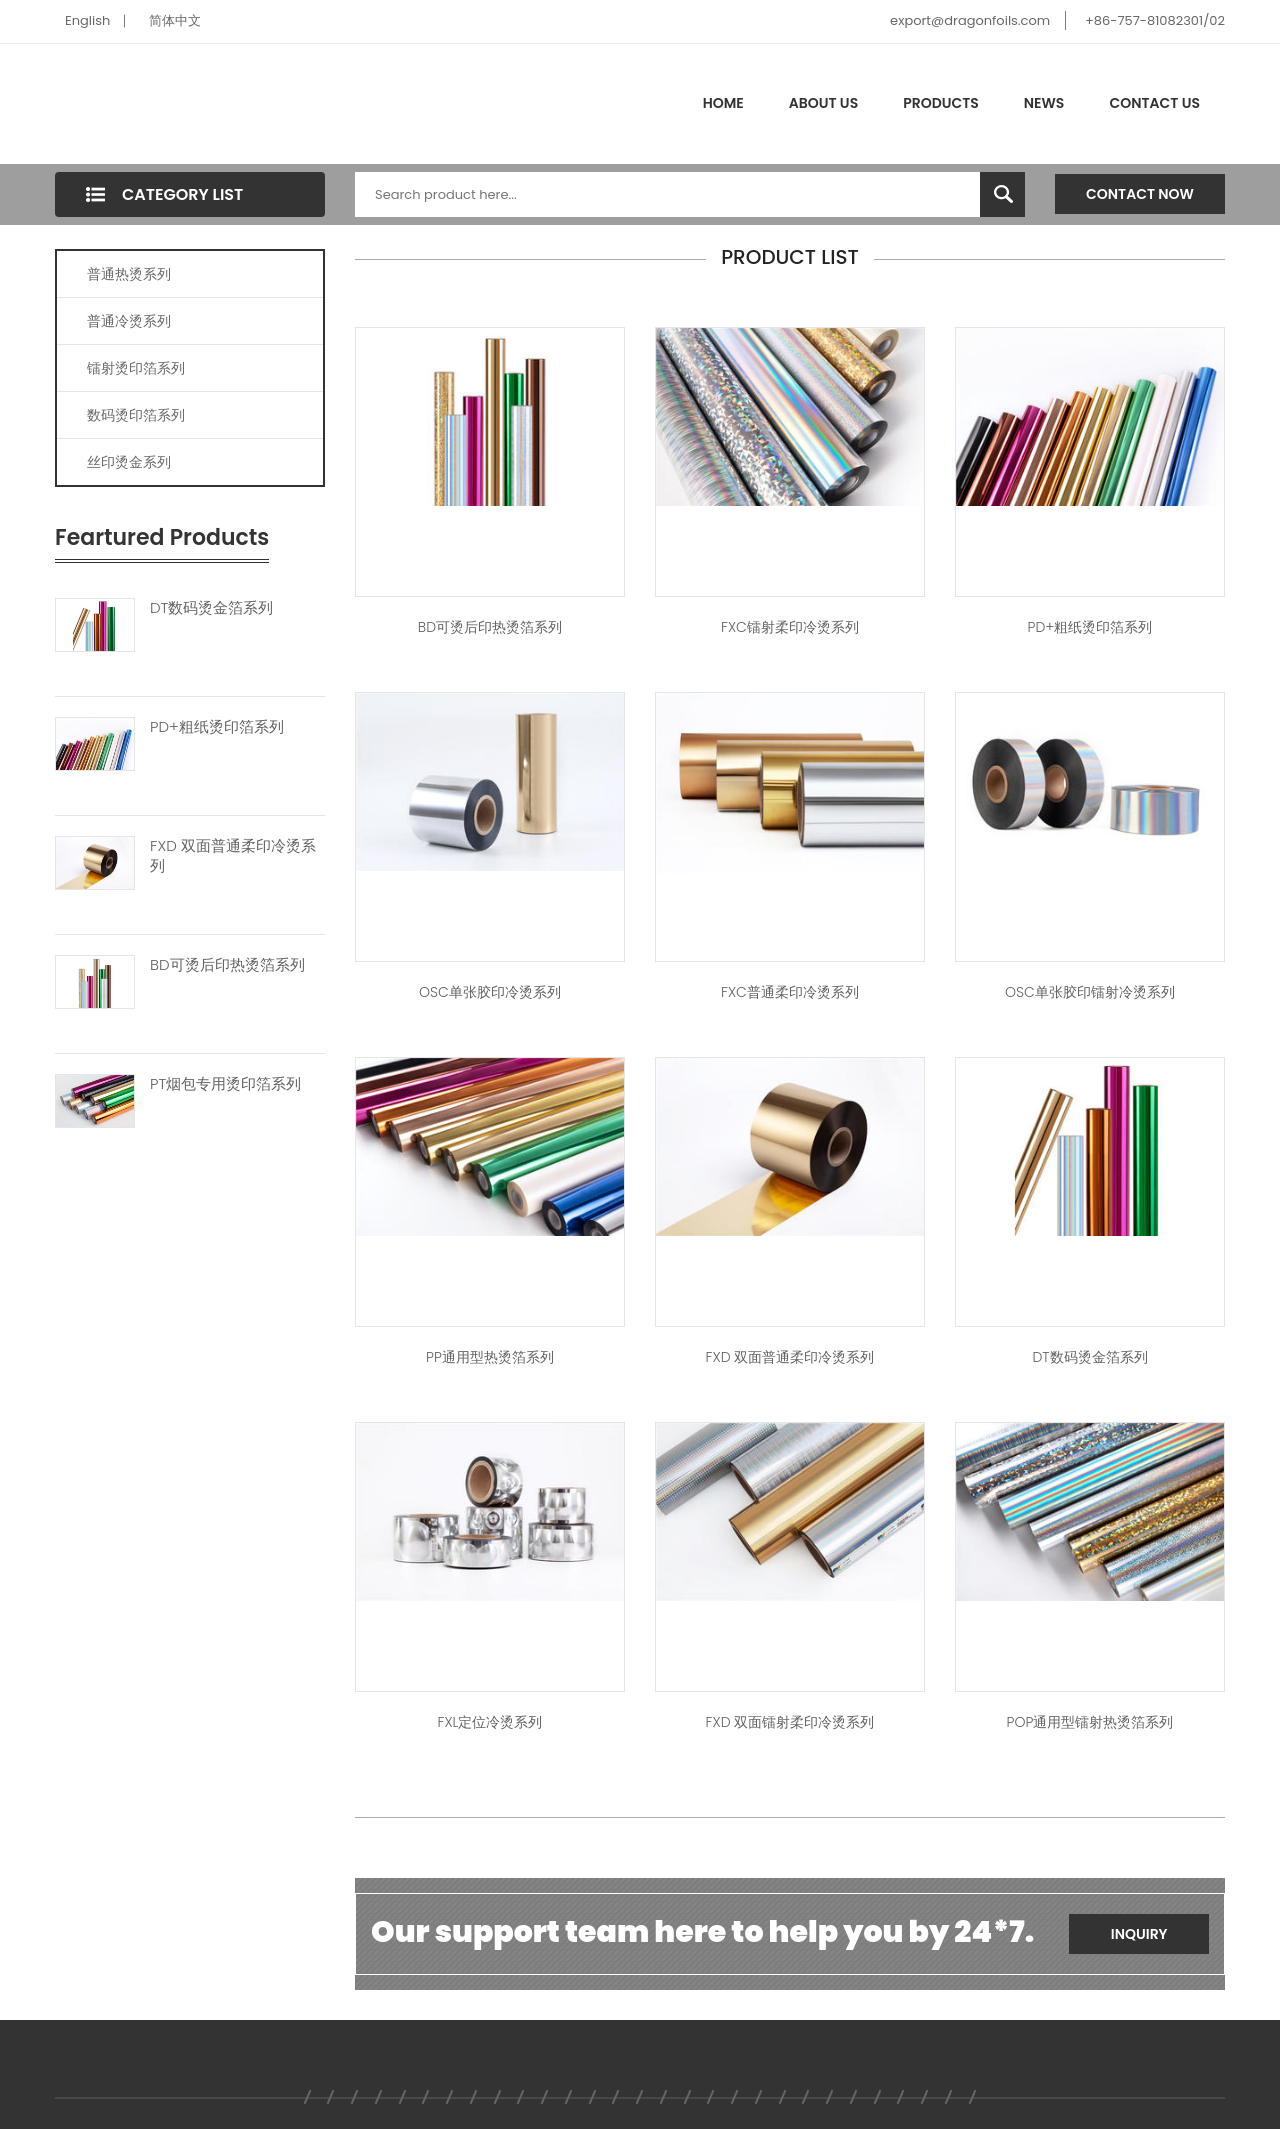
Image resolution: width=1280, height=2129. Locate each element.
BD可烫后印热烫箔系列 (227, 965)
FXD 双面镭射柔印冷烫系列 (790, 1722)
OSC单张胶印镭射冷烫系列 (1090, 992)
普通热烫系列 (129, 274)
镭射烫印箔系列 (136, 368)
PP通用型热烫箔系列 (490, 1357)
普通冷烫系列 (129, 321)
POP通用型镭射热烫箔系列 (1090, 1722)
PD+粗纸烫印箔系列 (217, 727)
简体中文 (175, 20)
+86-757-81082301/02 (1155, 20)
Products (941, 103)
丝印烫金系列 (129, 462)
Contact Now (1140, 194)
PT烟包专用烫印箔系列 (225, 1084)
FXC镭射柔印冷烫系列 (790, 627)
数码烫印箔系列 (136, 415)
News (1044, 103)
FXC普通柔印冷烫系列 (790, 992)
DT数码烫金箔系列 (211, 608)
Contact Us (1154, 103)
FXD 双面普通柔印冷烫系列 (233, 856)
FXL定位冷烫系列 (489, 1722)
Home (723, 103)
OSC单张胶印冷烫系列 (490, 992)
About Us (823, 103)
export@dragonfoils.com (970, 20)
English (87, 20)
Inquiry (1139, 1934)
